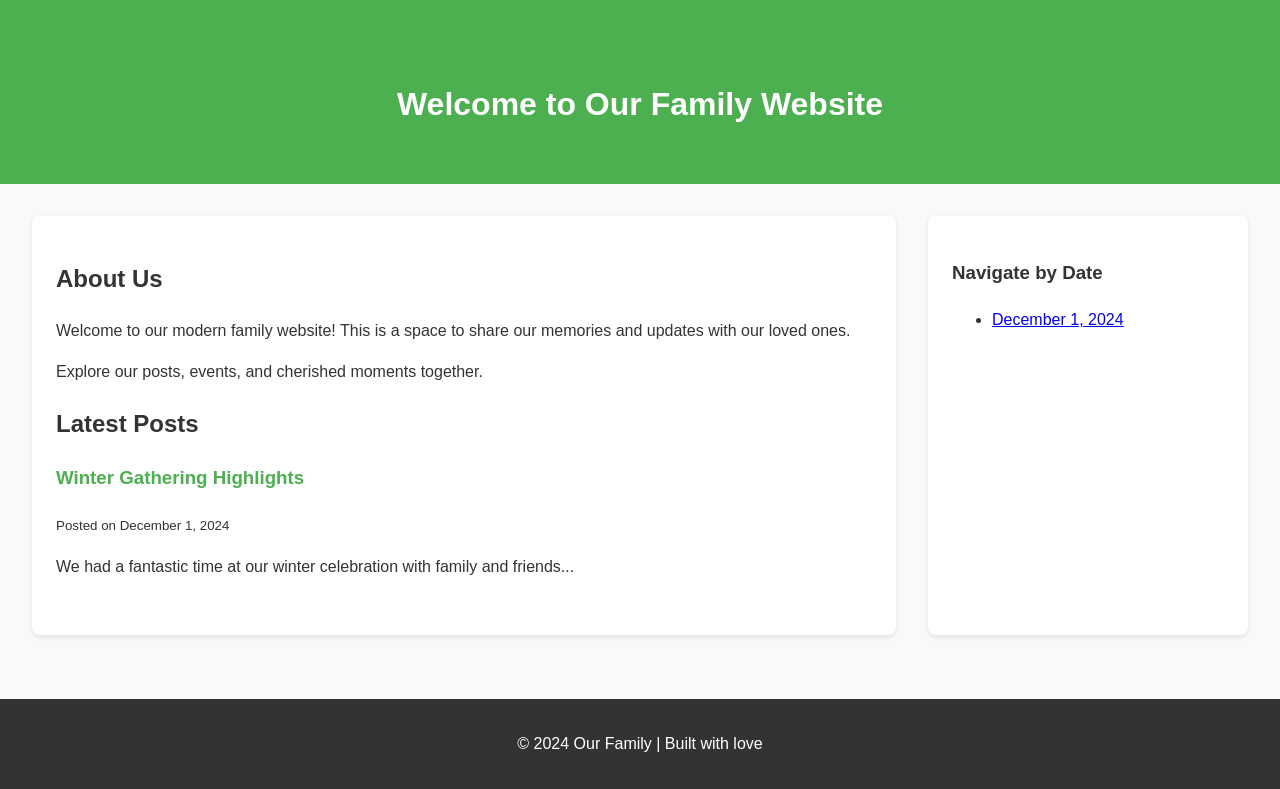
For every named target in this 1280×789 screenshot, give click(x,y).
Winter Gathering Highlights (180, 477)
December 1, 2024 (1058, 319)
